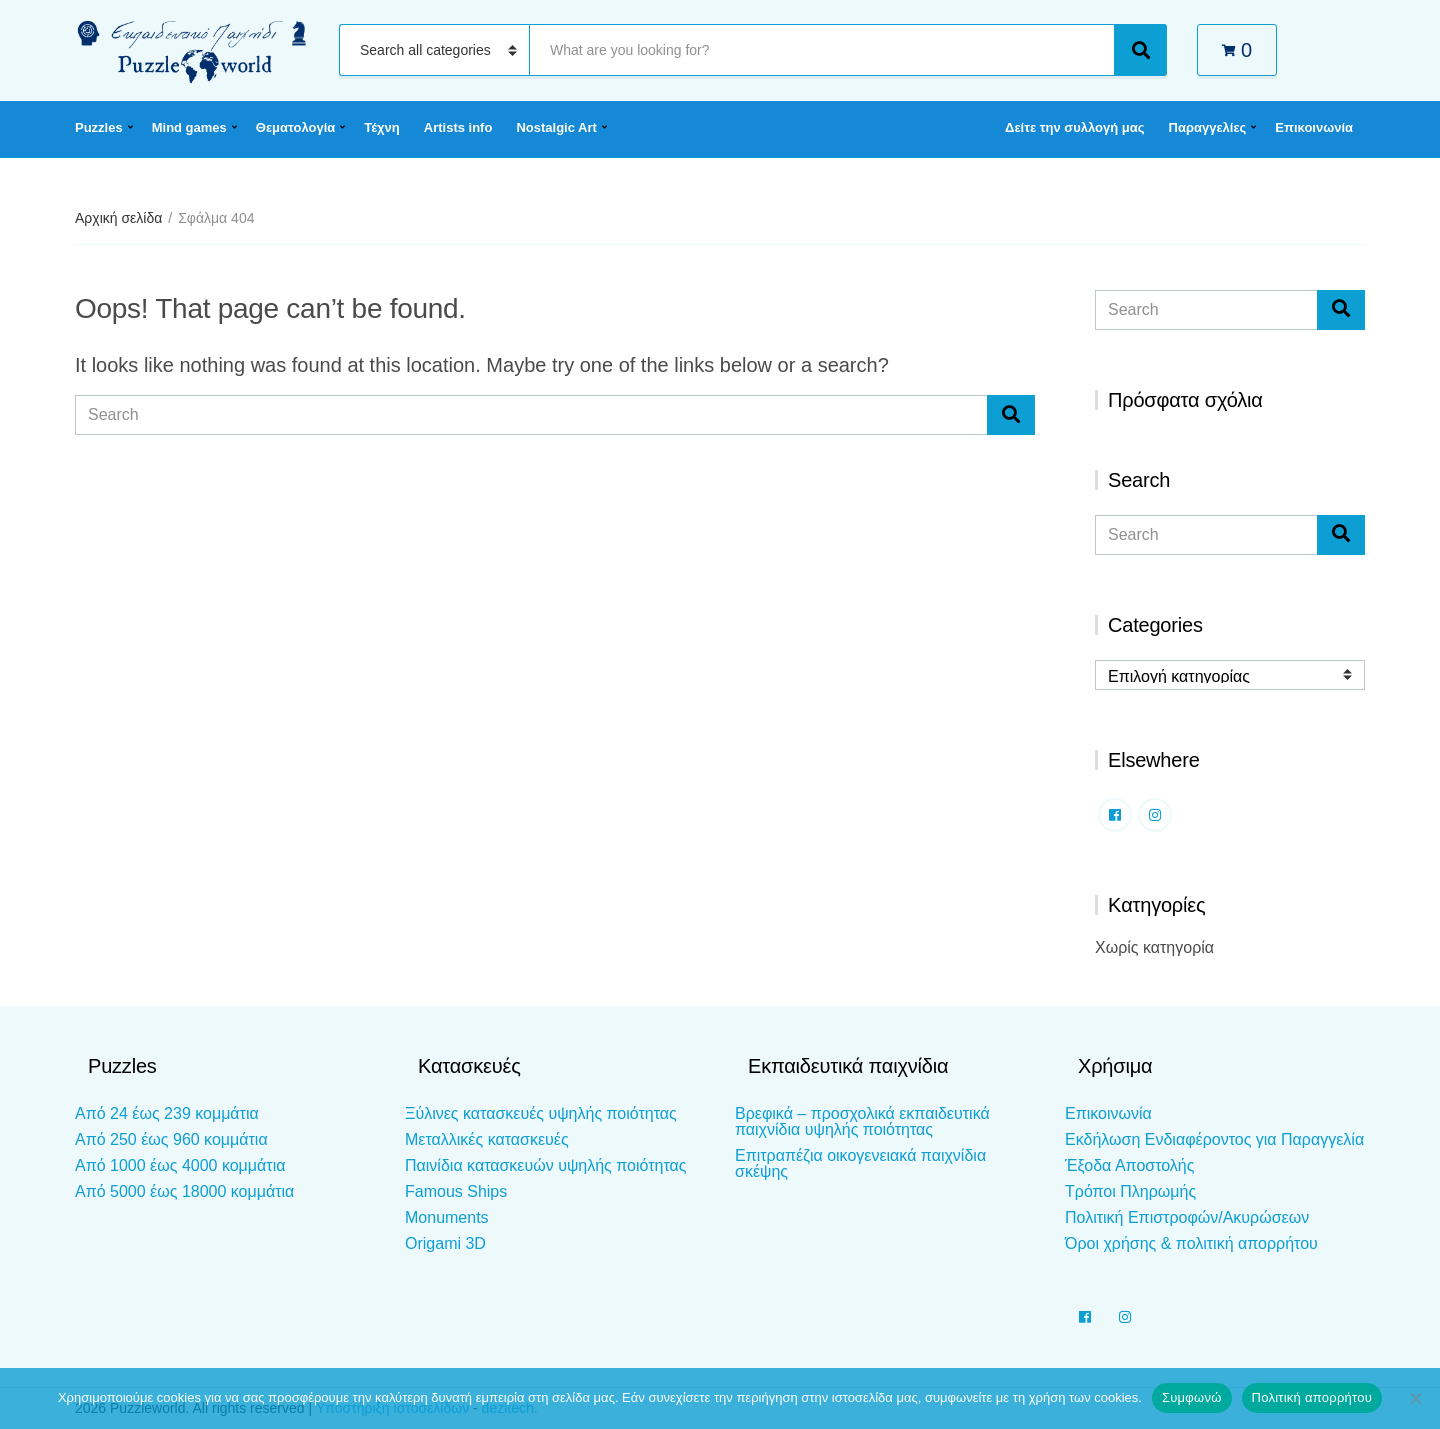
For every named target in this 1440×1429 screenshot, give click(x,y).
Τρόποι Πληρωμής (1130, 1191)
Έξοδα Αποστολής (1129, 1165)
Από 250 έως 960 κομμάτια (171, 1139)
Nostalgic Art (556, 127)
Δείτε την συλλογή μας (1074, 127)
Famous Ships (456, 1191)
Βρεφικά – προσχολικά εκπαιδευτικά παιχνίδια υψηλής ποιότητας (862, 1121)
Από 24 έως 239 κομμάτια (167, 1113)
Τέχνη (382, 127)
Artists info (458, 127)
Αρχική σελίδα (118, 218)
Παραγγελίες (1208, 127)
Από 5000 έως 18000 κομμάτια (184, 1191)
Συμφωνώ (1192, 1397)
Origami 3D (445, 1243)
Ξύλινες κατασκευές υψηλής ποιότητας (541, 1113)
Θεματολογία (295, 127)
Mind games (189, 127)
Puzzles (99, 127)
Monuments (447, 1217)
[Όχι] (1415, 1398)
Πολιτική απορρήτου (1312, 1397)
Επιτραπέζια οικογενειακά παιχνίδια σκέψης (860, 1163)
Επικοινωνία (1314, 127)
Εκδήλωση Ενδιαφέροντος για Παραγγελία (1214, 1139)
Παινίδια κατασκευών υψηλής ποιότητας (545, 1165)
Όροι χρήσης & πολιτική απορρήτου (1191, 1243)
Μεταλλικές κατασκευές (487, 1139)
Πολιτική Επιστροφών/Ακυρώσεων (1187, 1217)
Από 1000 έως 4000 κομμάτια (180, 1165)
